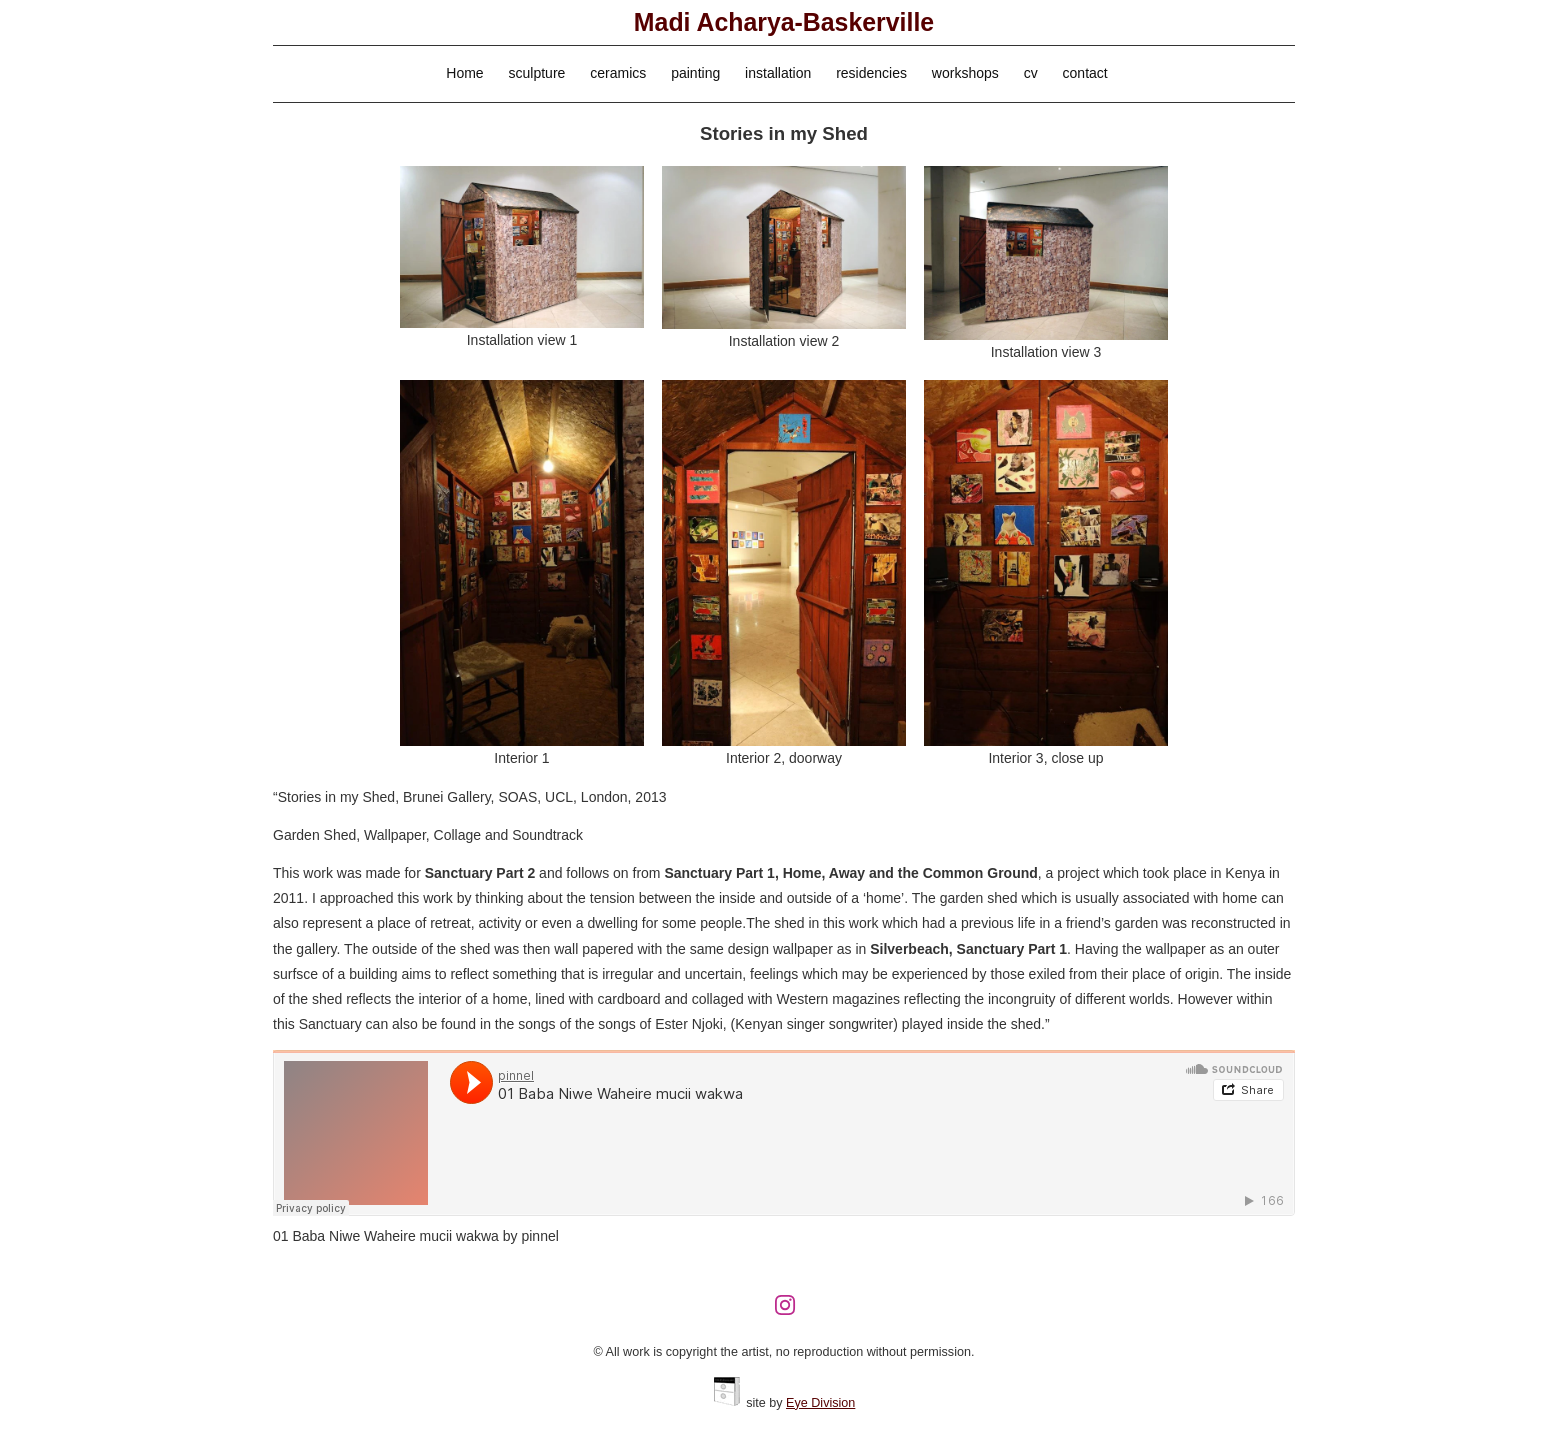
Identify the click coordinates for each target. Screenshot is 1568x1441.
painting (695, 73)
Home (464, 73)
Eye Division (820, 1403)
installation (778, 73)
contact (1085, 73)
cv (1031, 73)
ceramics (618, 73)
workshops (965, 73)
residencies (871, 73)
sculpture (537, 73)
